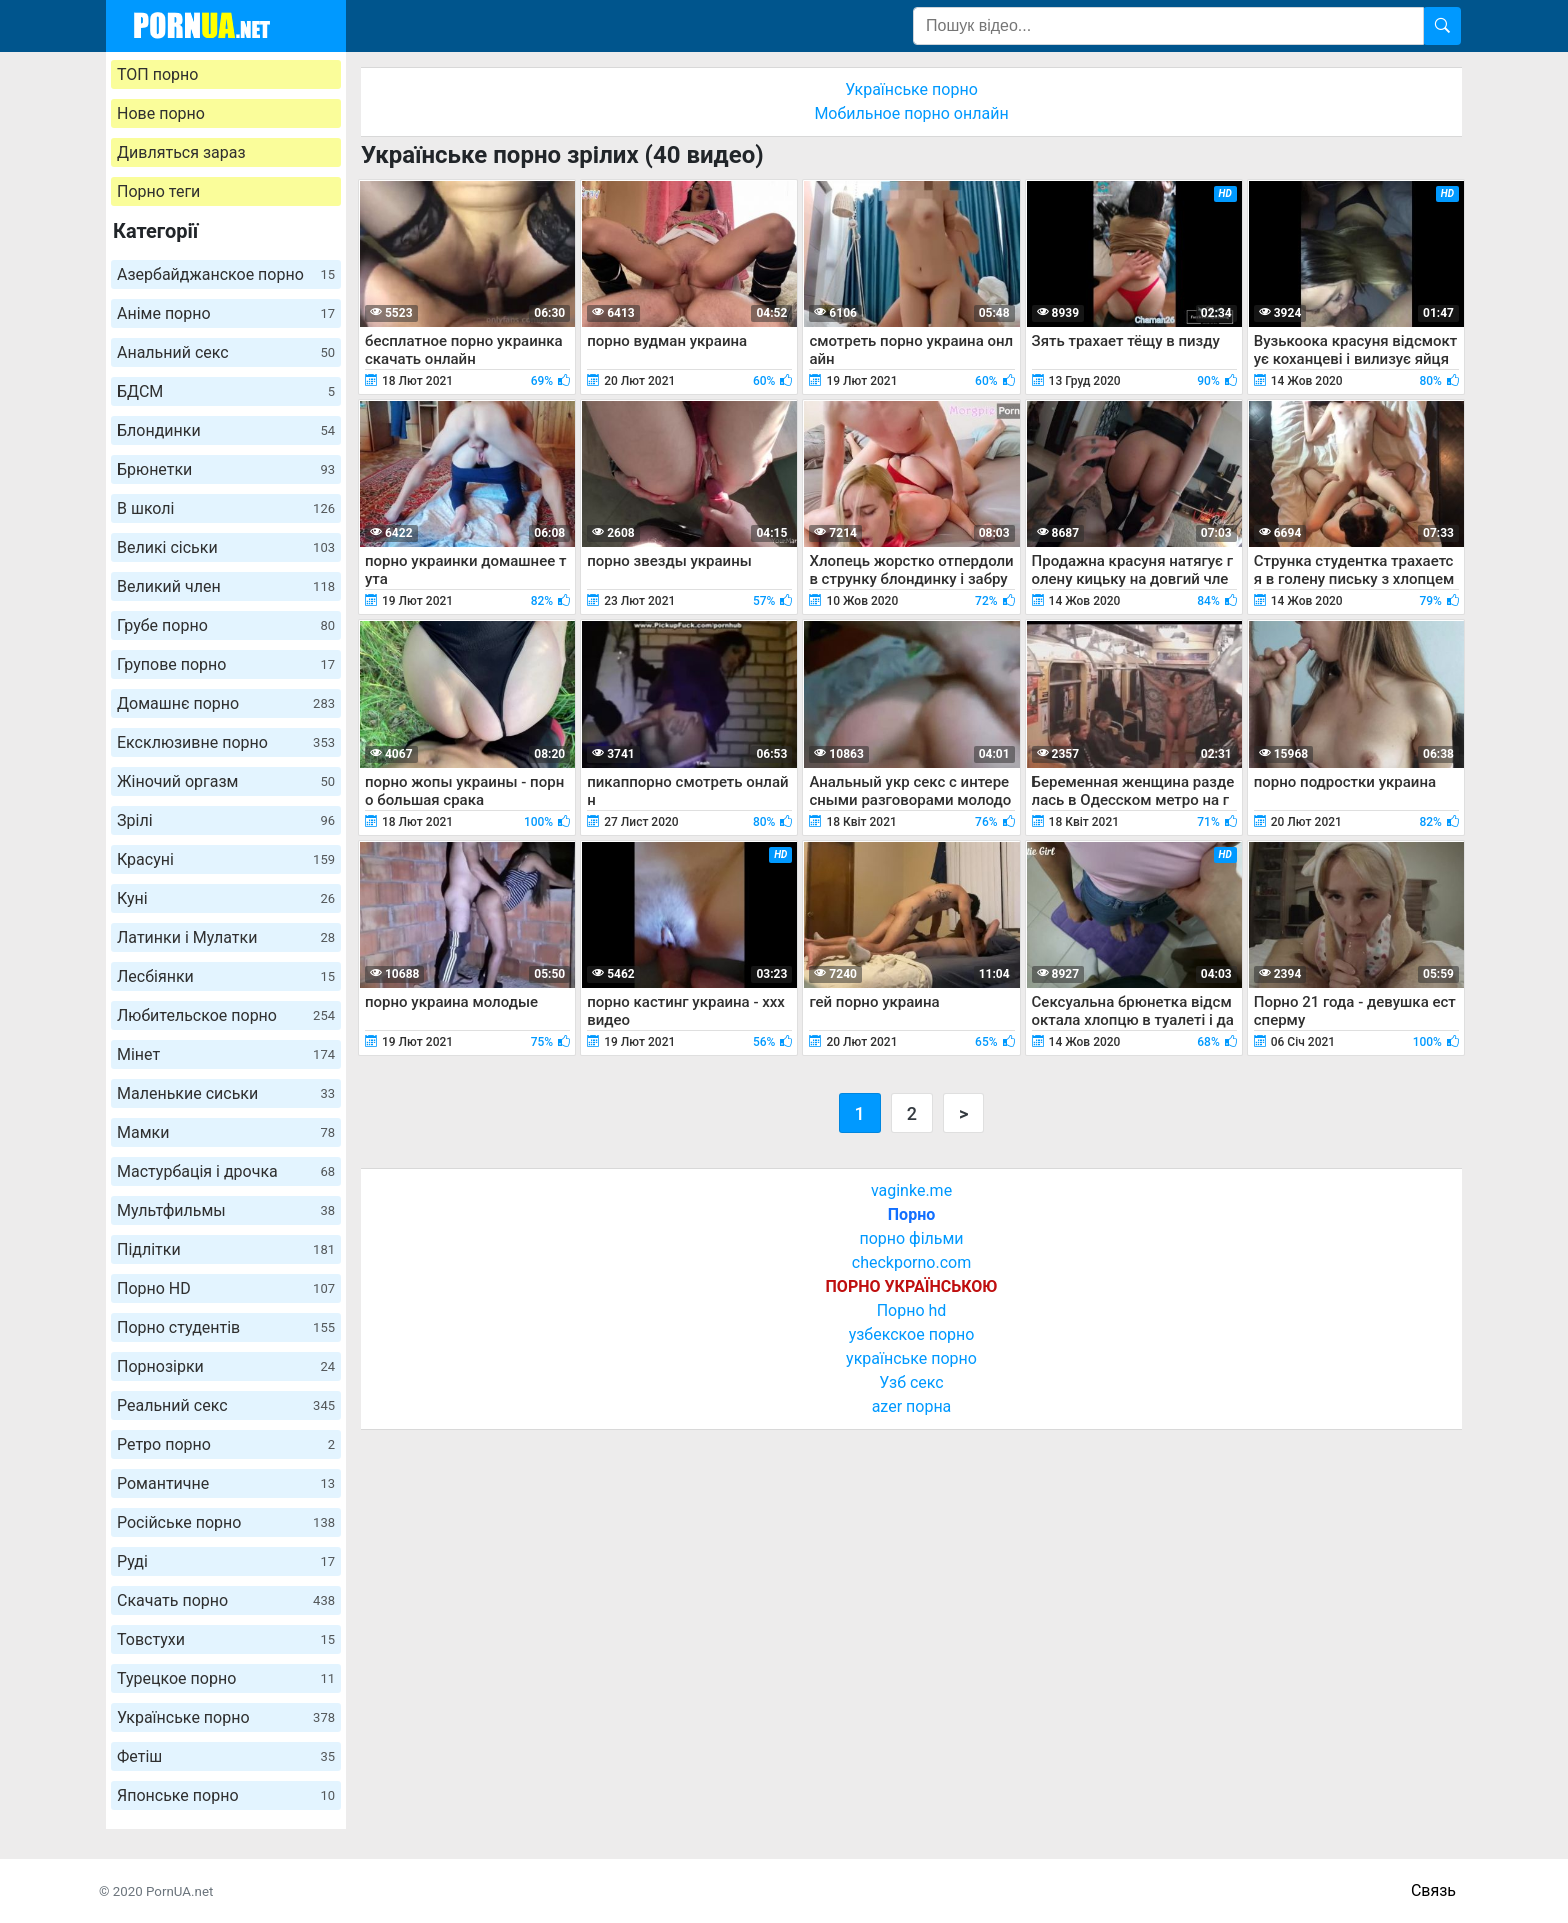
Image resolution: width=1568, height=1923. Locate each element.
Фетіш (226, 1756)
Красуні (226, 859)
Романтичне (226, 1483)
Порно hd (912, 1310)
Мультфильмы (226, 1210)
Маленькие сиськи (226, 1093)
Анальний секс (226, 352)
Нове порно (161, 113)
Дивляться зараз (181, 152)
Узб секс (911, 1382)
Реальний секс (226, 1405)
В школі (226, 508)
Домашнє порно (226, 703)
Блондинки (226, 430)
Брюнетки (226, 469)
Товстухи (226, 1639)
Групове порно (226, 664)
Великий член (226, 586)
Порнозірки (226, 1366)
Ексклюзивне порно (226, 742)
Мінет (226, 1054)
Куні (226, 898)
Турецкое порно (226, 1678)
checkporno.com (911, 1262)
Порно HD (226, 1288)
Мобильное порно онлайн (911, 113)
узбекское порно (912, 1334)
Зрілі (226, 820)
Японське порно (226, 1795)
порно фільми (911, 1238)
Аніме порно (226, 313)
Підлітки (226, 1249)
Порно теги (158, 191)
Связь (1433, 1890)
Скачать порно (226, 1600)
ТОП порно (157, 74)
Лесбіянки (226, 976)
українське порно (911, 1358)
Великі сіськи (226, 547)
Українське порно (226, 1717)
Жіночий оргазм (226, 781)
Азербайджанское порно (226, 274)
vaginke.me (911, 1190)
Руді (226, 1561)
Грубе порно (226, 625)
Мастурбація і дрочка (226, 1171)
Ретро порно (226, 1444)
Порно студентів (226, 1327)
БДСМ (226, 391)
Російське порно (226, 1522)
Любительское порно (226, 1015)
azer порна (912, 1406)
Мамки (226, 1132)
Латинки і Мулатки (226, 937)
